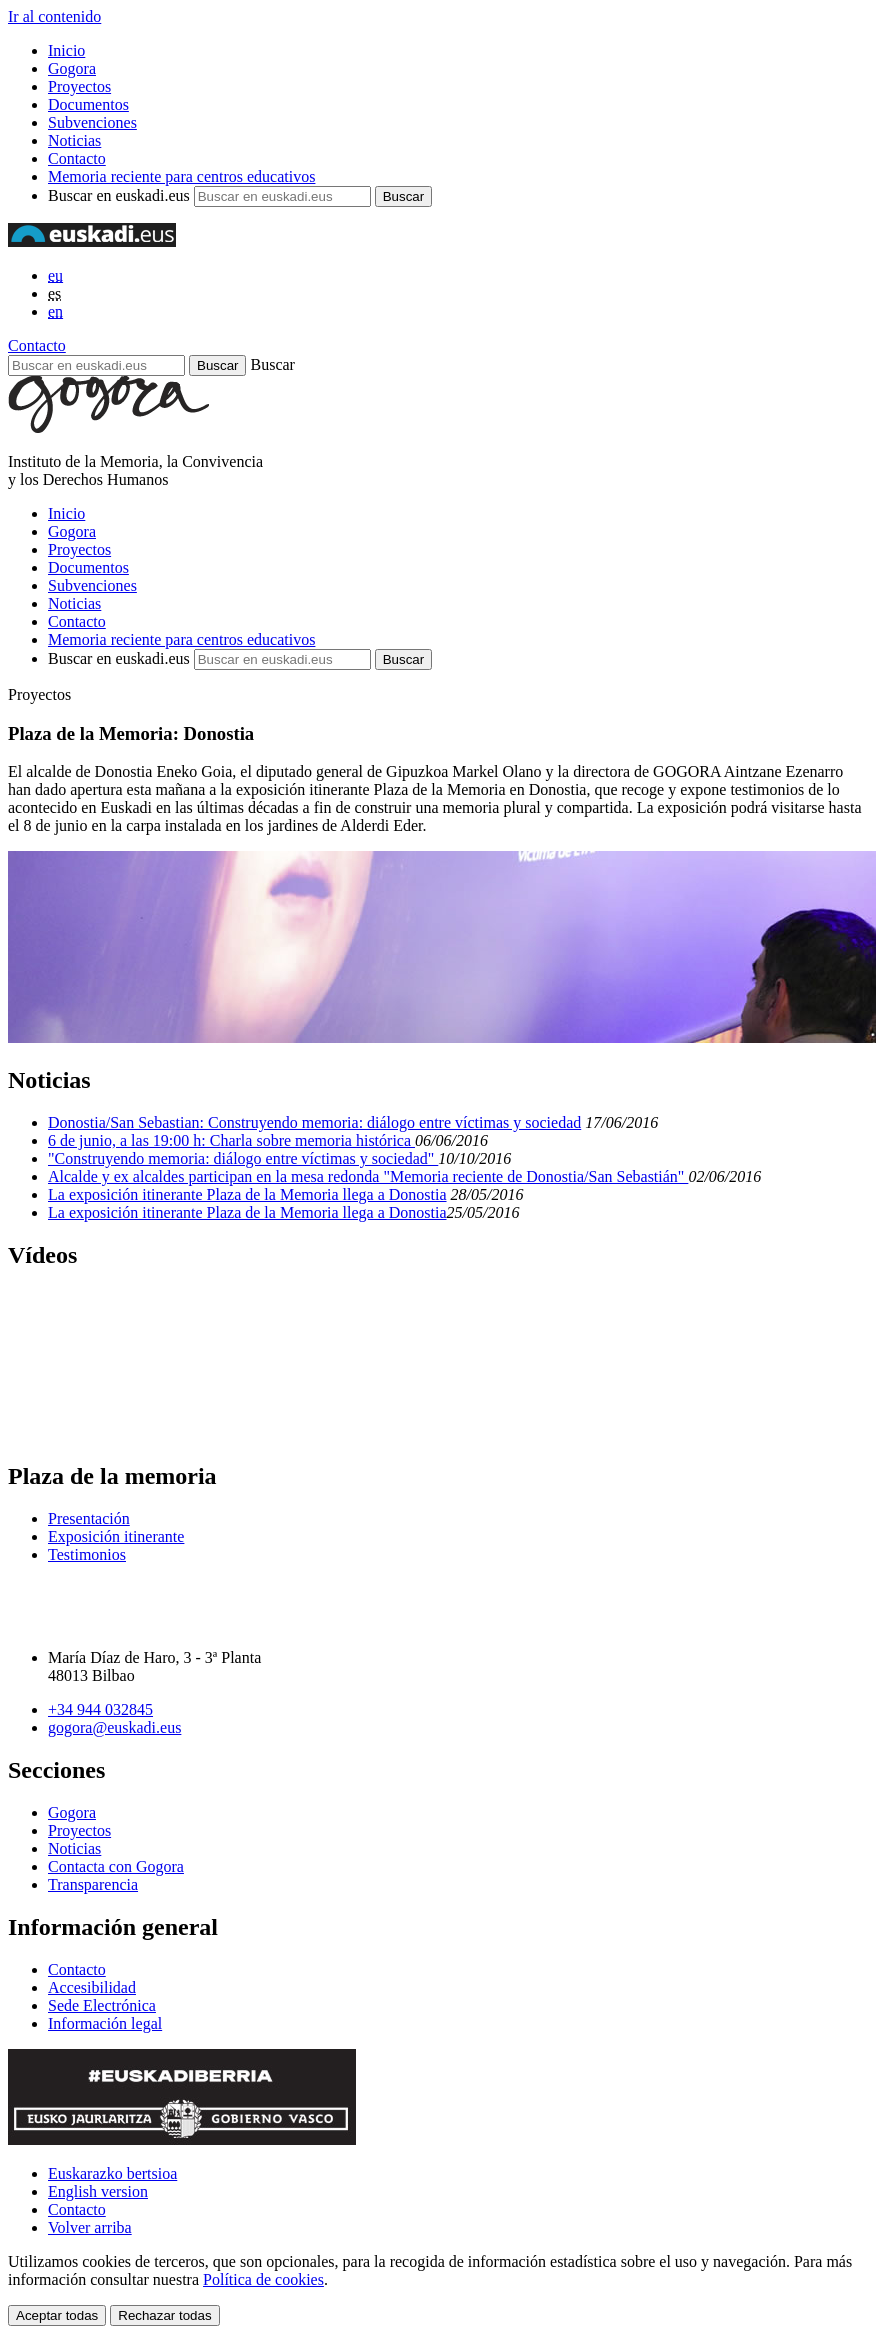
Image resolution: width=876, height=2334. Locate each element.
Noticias (74, 140)
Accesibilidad (92, 1987)
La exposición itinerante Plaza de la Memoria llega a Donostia (247, 1194)
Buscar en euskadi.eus (119, 195)
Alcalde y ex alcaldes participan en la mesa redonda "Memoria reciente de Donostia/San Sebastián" (368, 1176)
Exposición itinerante (116, 1536)
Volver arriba (90, 2227)
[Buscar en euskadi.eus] (96, 365)
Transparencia (93, 1884)
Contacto (77, 158)
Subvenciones (92, 122)
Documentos (88, 104)
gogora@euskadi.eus (114, 1727)
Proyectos (79, 86)
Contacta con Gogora (116, 1866)
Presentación (89, 1518)
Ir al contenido (54, 16)
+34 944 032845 (100, 1709)
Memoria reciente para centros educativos (181, 176)
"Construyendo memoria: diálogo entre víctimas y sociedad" (243, 1158)
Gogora (72, 68)
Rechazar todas (164, 2315)
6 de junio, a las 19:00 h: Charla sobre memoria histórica (231, 1140)
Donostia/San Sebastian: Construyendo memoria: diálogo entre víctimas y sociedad (314, 1122)
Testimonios (87, 1554)
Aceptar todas (57, 2315)
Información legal (105, 2023)
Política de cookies (263, 2279)
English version (98, 2191)
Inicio (66, 50)
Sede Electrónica (102, 2005)
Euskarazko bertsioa (112, 2173)
